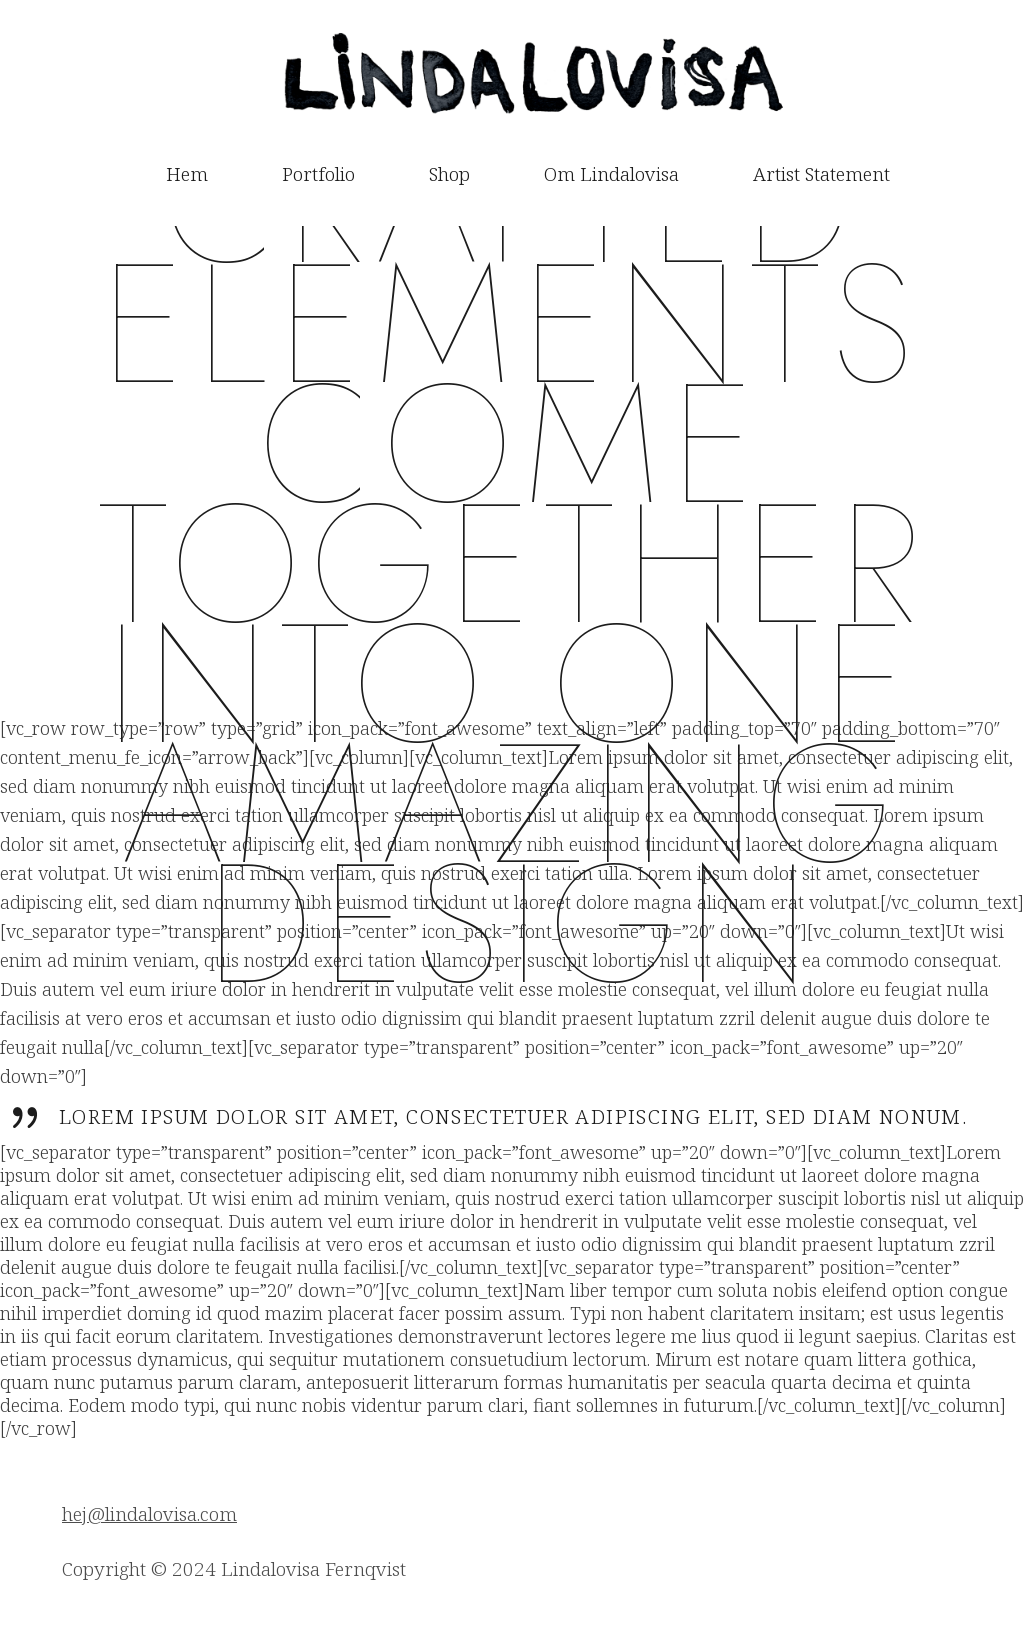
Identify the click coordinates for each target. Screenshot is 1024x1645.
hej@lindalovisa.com (149, 1514)
